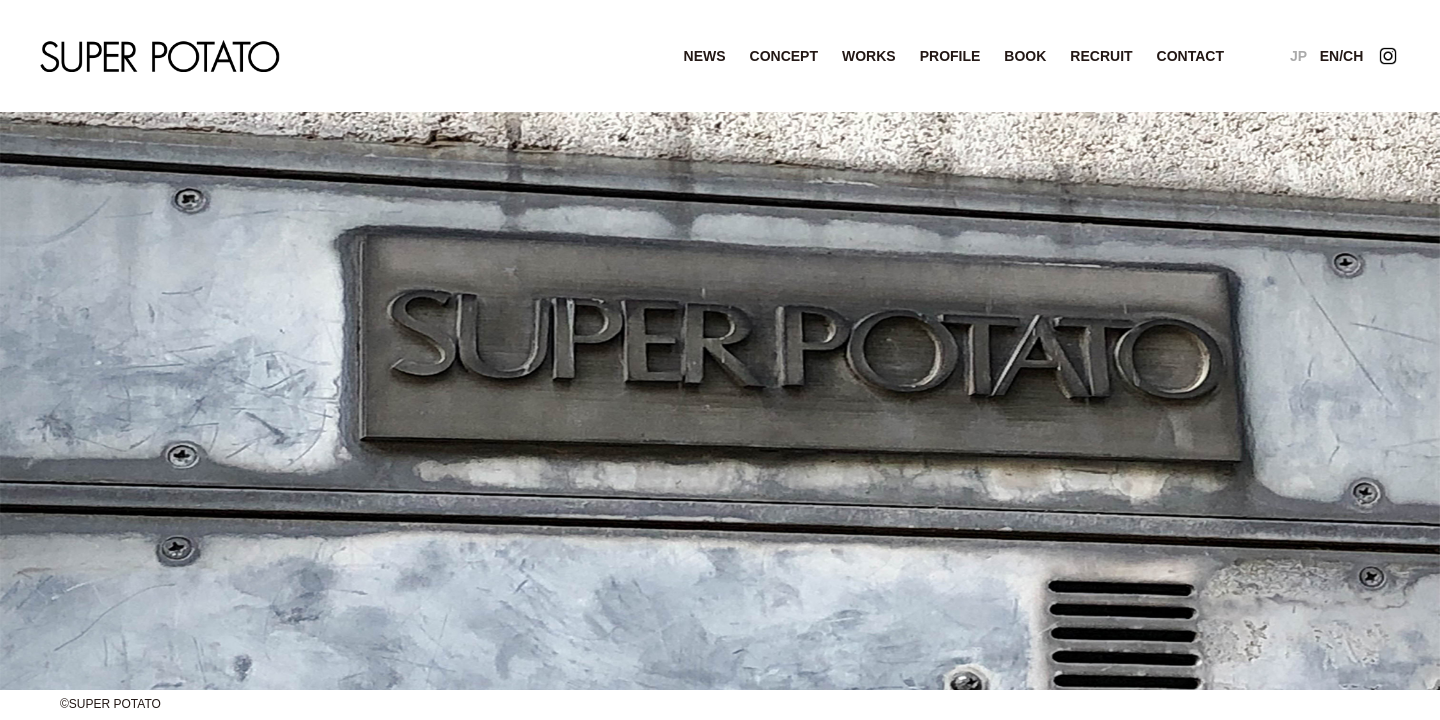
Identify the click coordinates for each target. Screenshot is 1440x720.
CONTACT (1190, 56)
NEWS (705, 56)
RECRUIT (1101, 56)
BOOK (1025, 56)
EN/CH (1342, 56)
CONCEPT (784, 56)
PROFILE (950, 56)
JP (1298, 56)
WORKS (869, 56)
